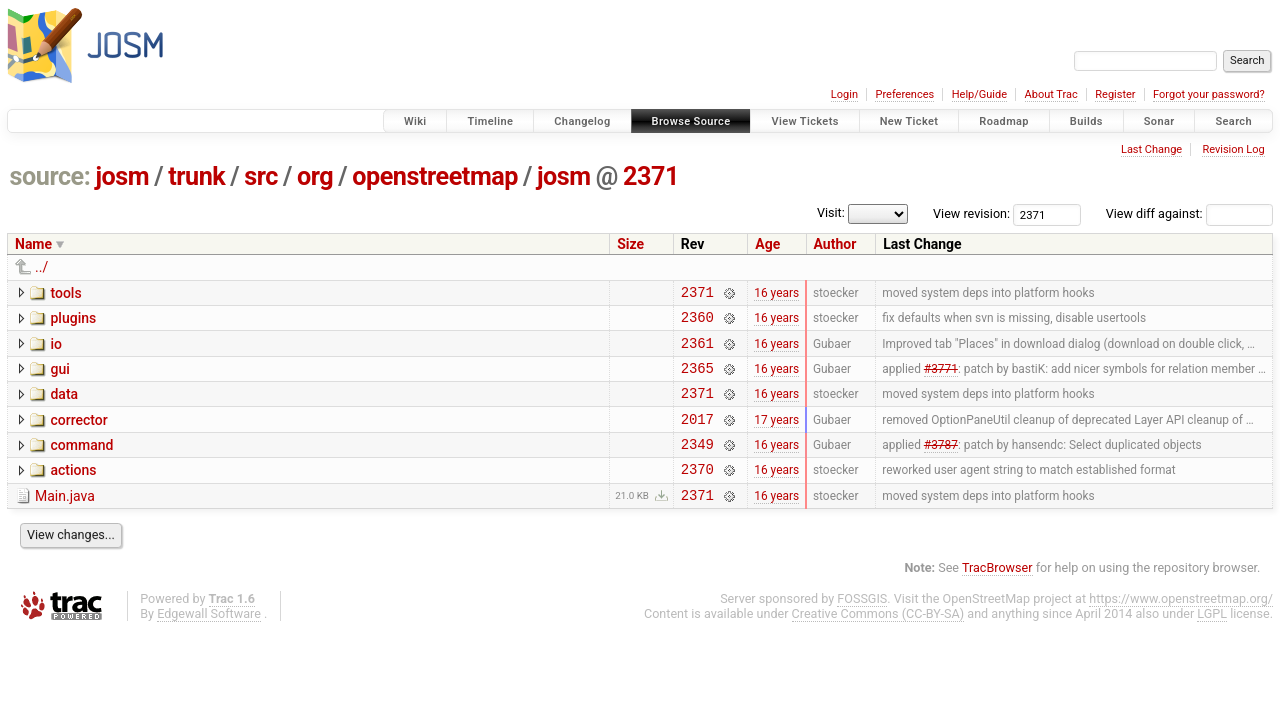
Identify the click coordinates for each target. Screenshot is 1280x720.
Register (1115, 94)
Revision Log (1233, 149)
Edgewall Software (209, 640)
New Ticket (909, 121)
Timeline (490, 121)
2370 (697, 492)
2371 (651, 176)
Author (835, 244)
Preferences (904, 94)
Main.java (65, 520)
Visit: (831, 212)
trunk (196, 176)
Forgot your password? (1209, 94)
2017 (697, 436)
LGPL (1212, 640)
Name (33, 244)
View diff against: (1189, 213)
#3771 (941, 379)
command (81, 463)
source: (50, 176)
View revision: (971, 213)
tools (65, 293)
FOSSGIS (862, 625)
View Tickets (804, 121)
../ (41, 267)
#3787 (941, 465)
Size (630, 244)
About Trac (1051, 94)
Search (1233, 121)
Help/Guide (979, 94)
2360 (697, 322)
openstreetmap (435, 176)
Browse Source (691, 121)
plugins (73, 321)
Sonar (1159, 121)
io (56, 350)
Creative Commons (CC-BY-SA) (878, 640)
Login (844, 94)
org (315, 176)
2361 (697, 351)
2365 (697, 379)
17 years (776, 436)
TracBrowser (997, 594)
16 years (776, 294)
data (64, 406)
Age (767, 244)
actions (73, 491)
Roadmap (1004, 121)
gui (59, 378)
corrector (78, 435)
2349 (697, 464)
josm (122, 176)
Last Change (1151, 149)
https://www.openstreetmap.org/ (1181, 625)
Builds (1086, 121)
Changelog (582, 121)
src (261, 176)
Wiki (415, 121)
